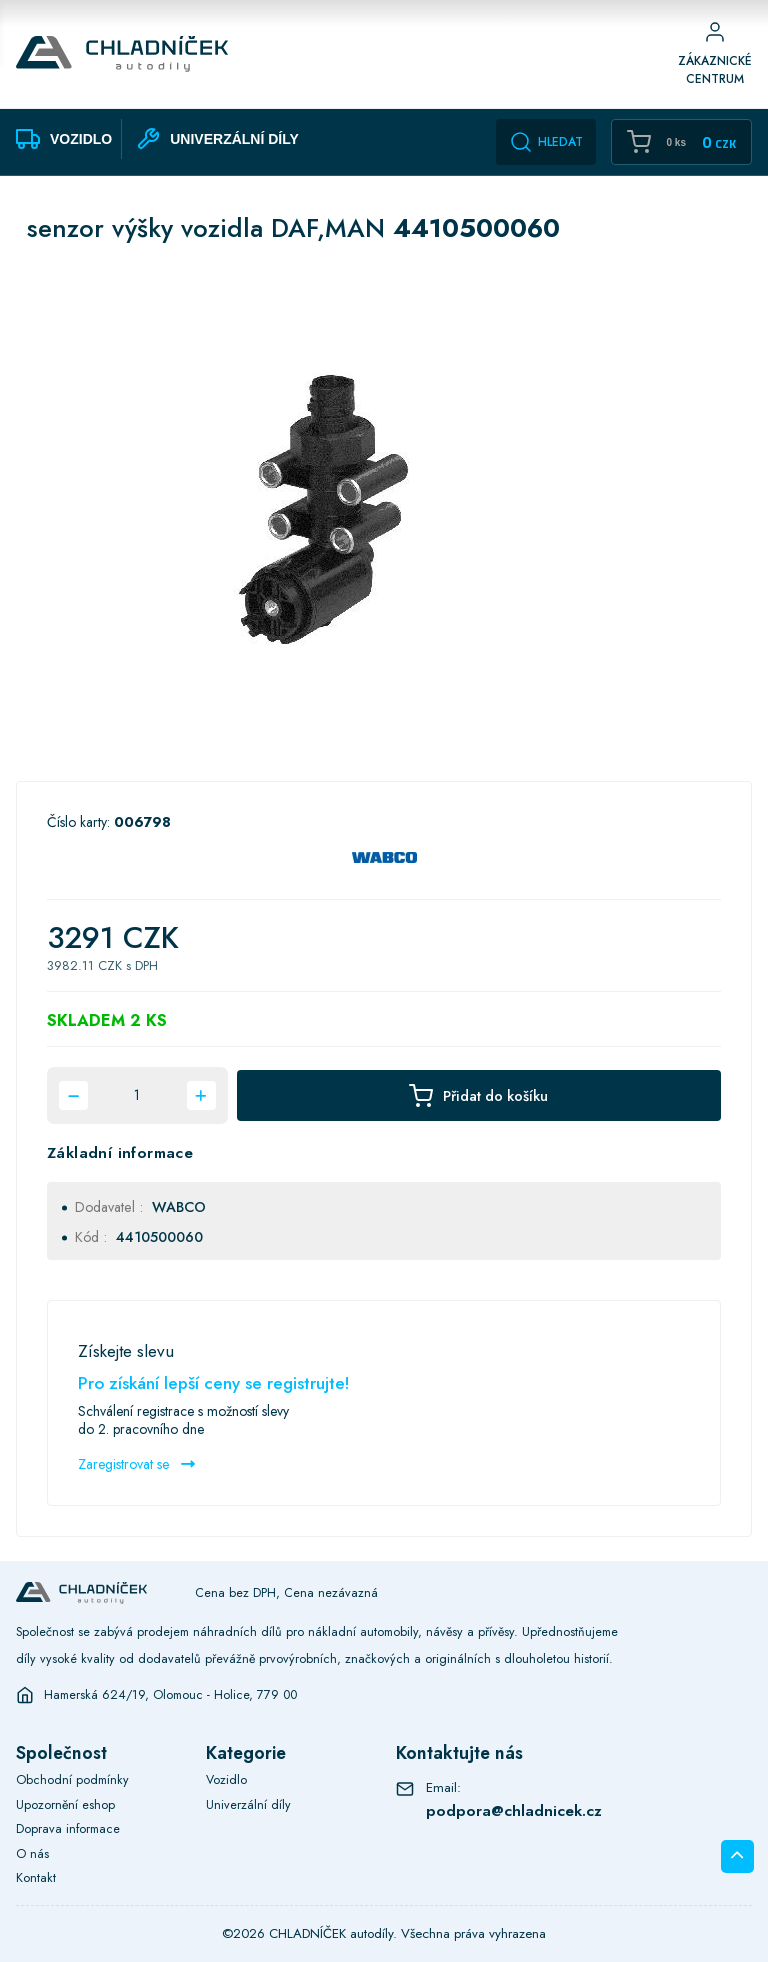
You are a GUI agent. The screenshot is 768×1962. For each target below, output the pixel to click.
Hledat (546, 142)
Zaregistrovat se (136, 1464)
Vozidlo (226, 1780)
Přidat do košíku (478, 1095)
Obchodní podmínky (72, 1780)
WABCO (179, 1207)
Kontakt (36, 1878)
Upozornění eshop (65, 1805)
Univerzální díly (248, 1805)
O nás (32, 1854)
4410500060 (159, 1237)
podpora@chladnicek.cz (514, 1811)
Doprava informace (68, 1829)
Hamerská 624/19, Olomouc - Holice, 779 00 (170, 1695)
